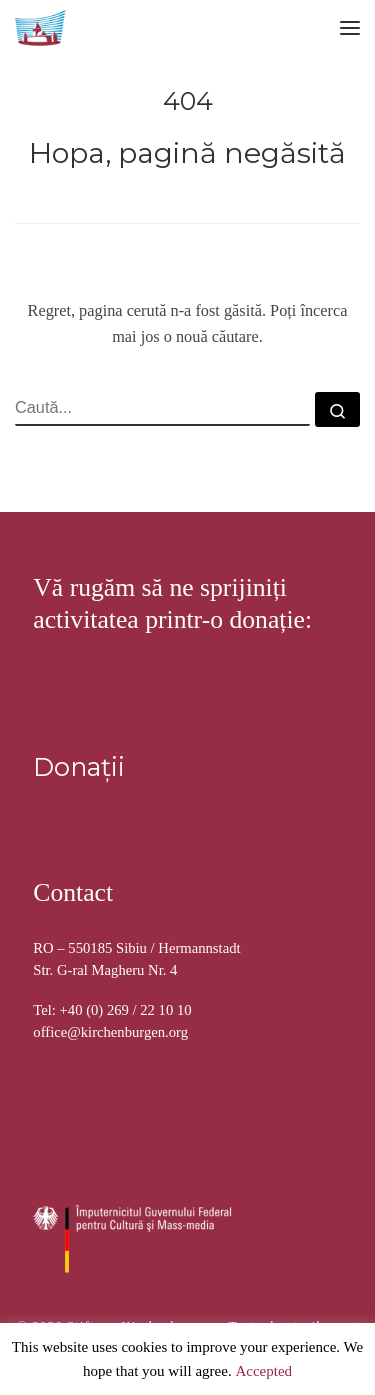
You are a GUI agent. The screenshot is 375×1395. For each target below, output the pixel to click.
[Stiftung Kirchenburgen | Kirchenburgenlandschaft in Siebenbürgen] (42, 25)
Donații (79, 766)
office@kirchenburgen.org (110, 1032)
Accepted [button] (263, 1372)
